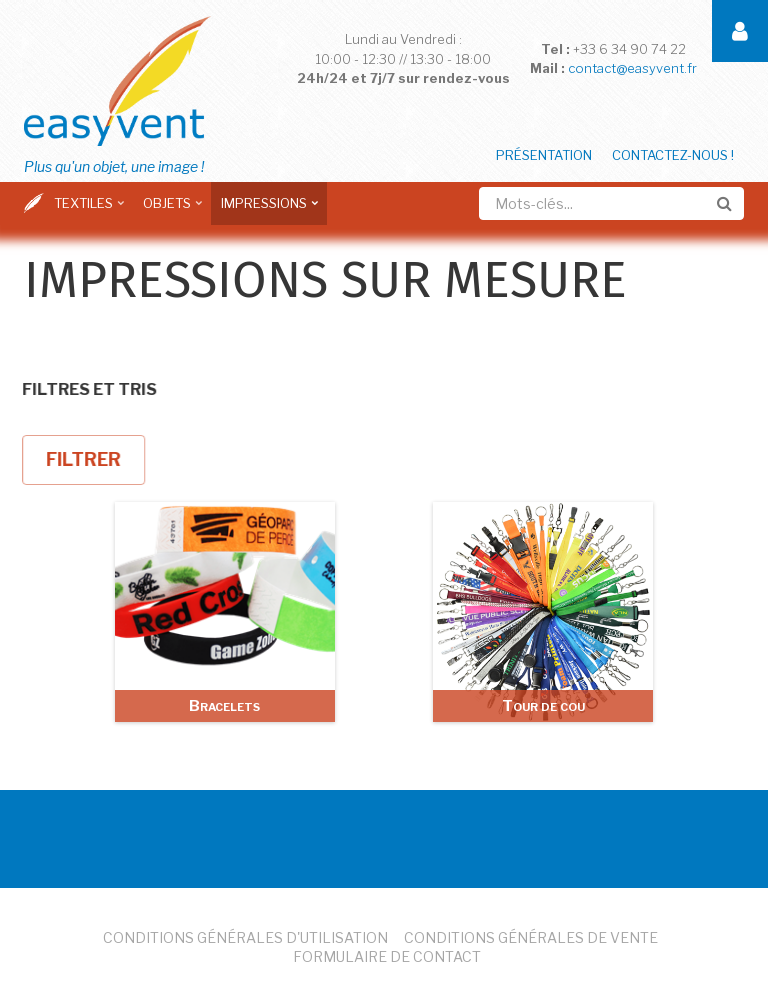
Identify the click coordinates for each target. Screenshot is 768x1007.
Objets (169, 210)
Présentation (544, 155)
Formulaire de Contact (387, 956)
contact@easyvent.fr (632, 68)
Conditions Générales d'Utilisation (245, 937)
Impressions (266, 210)
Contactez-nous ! (673, 155)
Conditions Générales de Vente (531, 937)
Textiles (86, 210)
